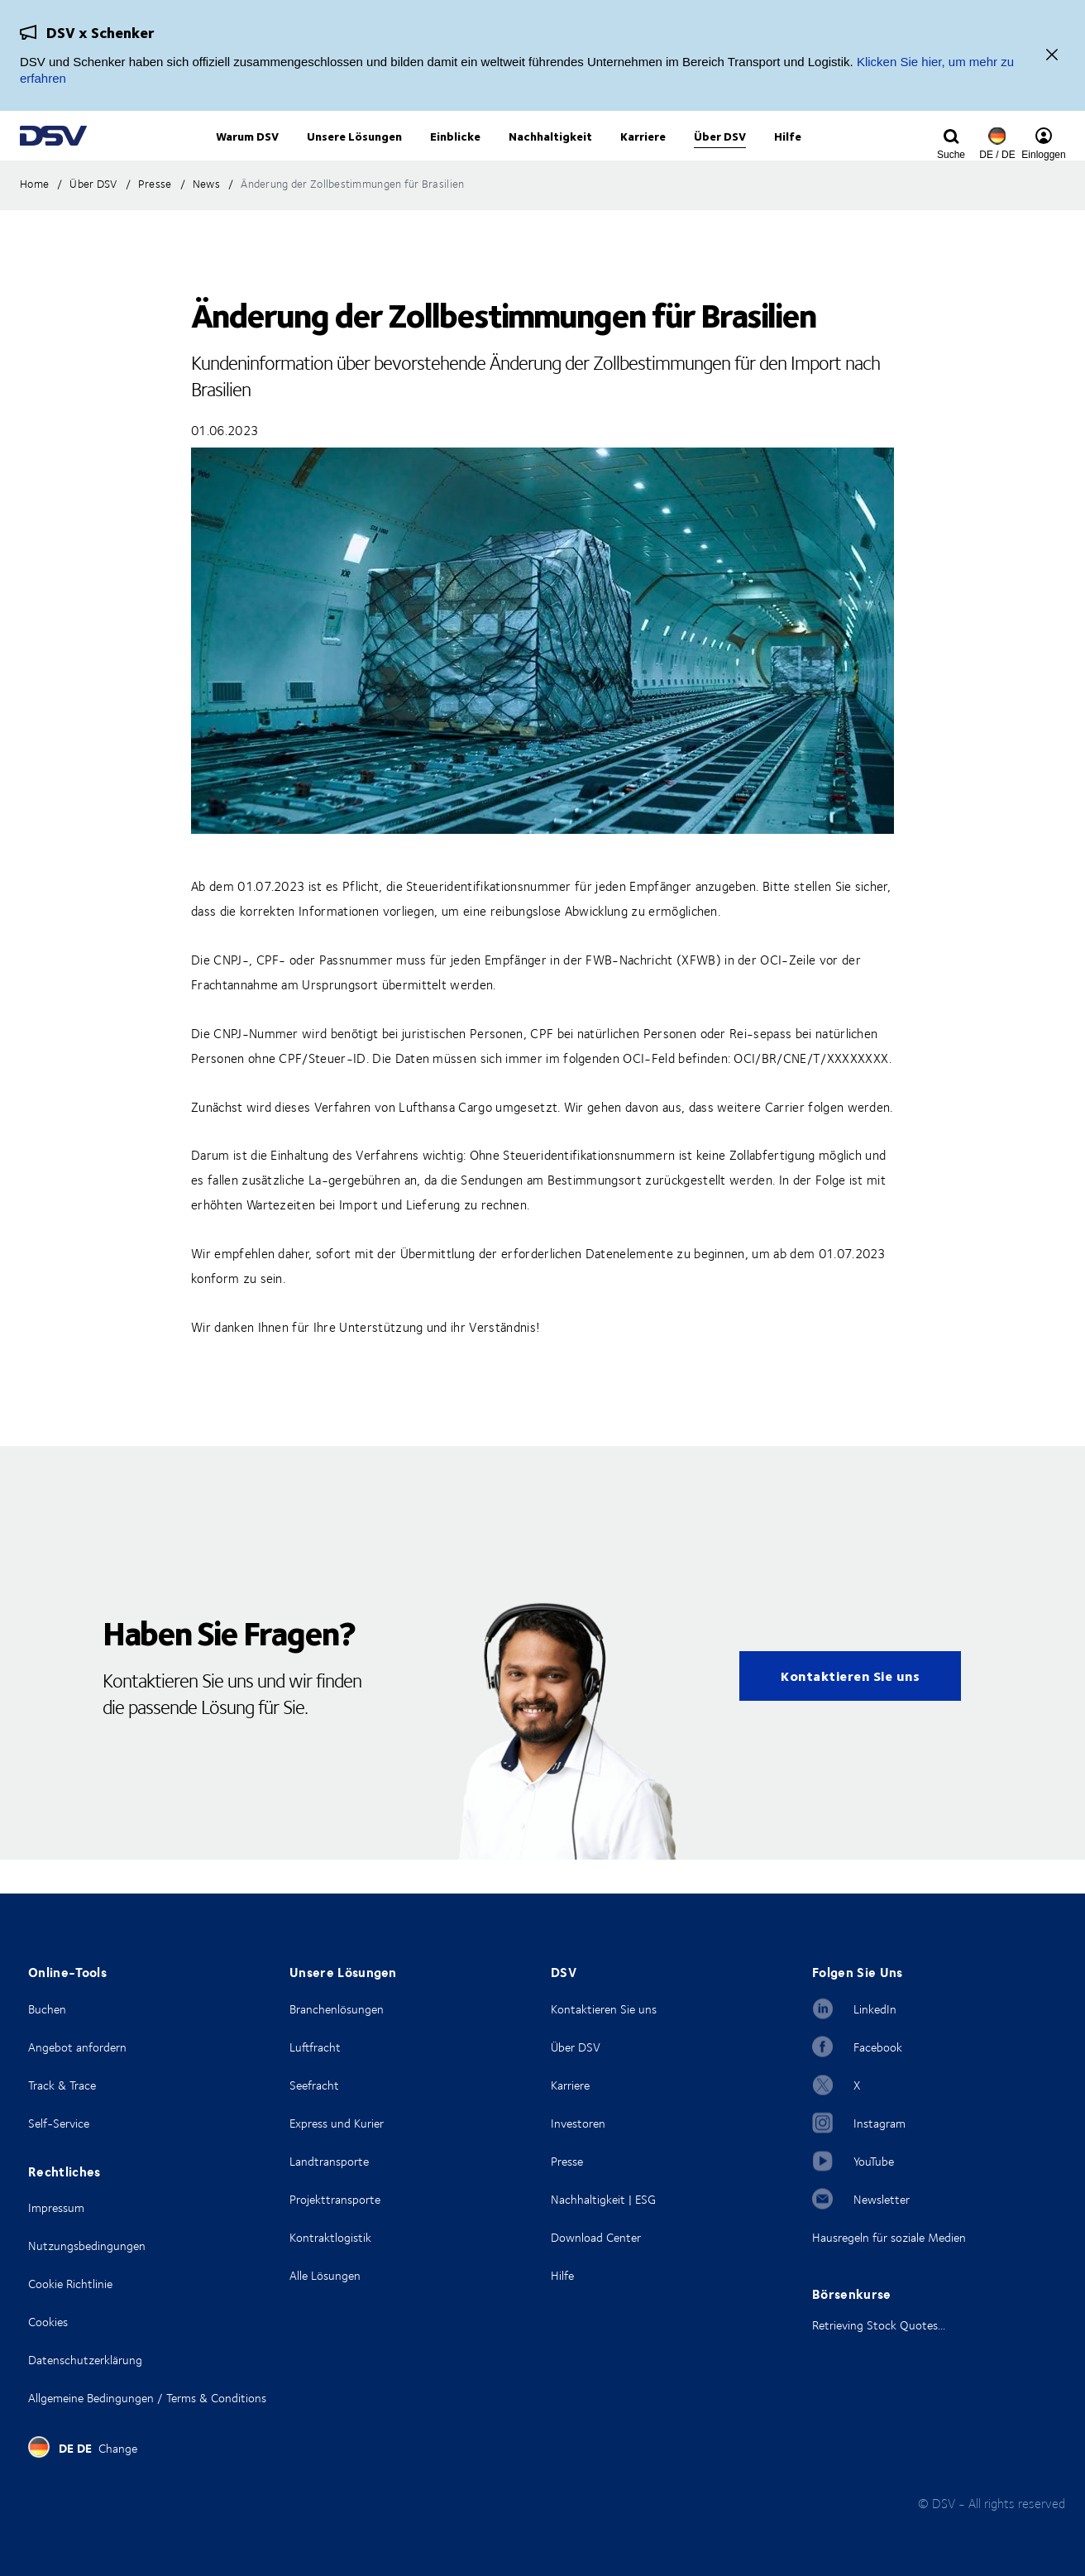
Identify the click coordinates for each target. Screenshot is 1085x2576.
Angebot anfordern (77, 2047)
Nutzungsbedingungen (87, 2245)
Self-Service (58, 2123)
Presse (567, 2161)
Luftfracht (315, 2047)
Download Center (596, 2237)
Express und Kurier (336, 2123)
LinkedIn (874, 2009)
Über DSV (575, 2047)
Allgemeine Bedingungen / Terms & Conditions (147, 2397)
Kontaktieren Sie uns (850, 1709)
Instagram (879, 2123)
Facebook (877, 2047)
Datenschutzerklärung (85, 2359)
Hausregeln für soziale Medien (889, 2237)
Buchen (47, 2009)
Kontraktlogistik (330, 2237)
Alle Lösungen (325, 2275)
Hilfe (562, 2275)
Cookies (48, 2321)
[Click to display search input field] (951, 154)
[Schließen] (1052, 55)
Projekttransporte (334, 2199)
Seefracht (314, 2085)
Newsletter (881, 2199)
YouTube (873, 2161)
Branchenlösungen (336, 2009)
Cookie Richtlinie (70, 2283)
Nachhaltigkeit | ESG (603, 2199)
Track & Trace (62, 2085)
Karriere (570, 2085)
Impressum (56, 2207)
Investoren (578, 2123)
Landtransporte (329, 2161)
